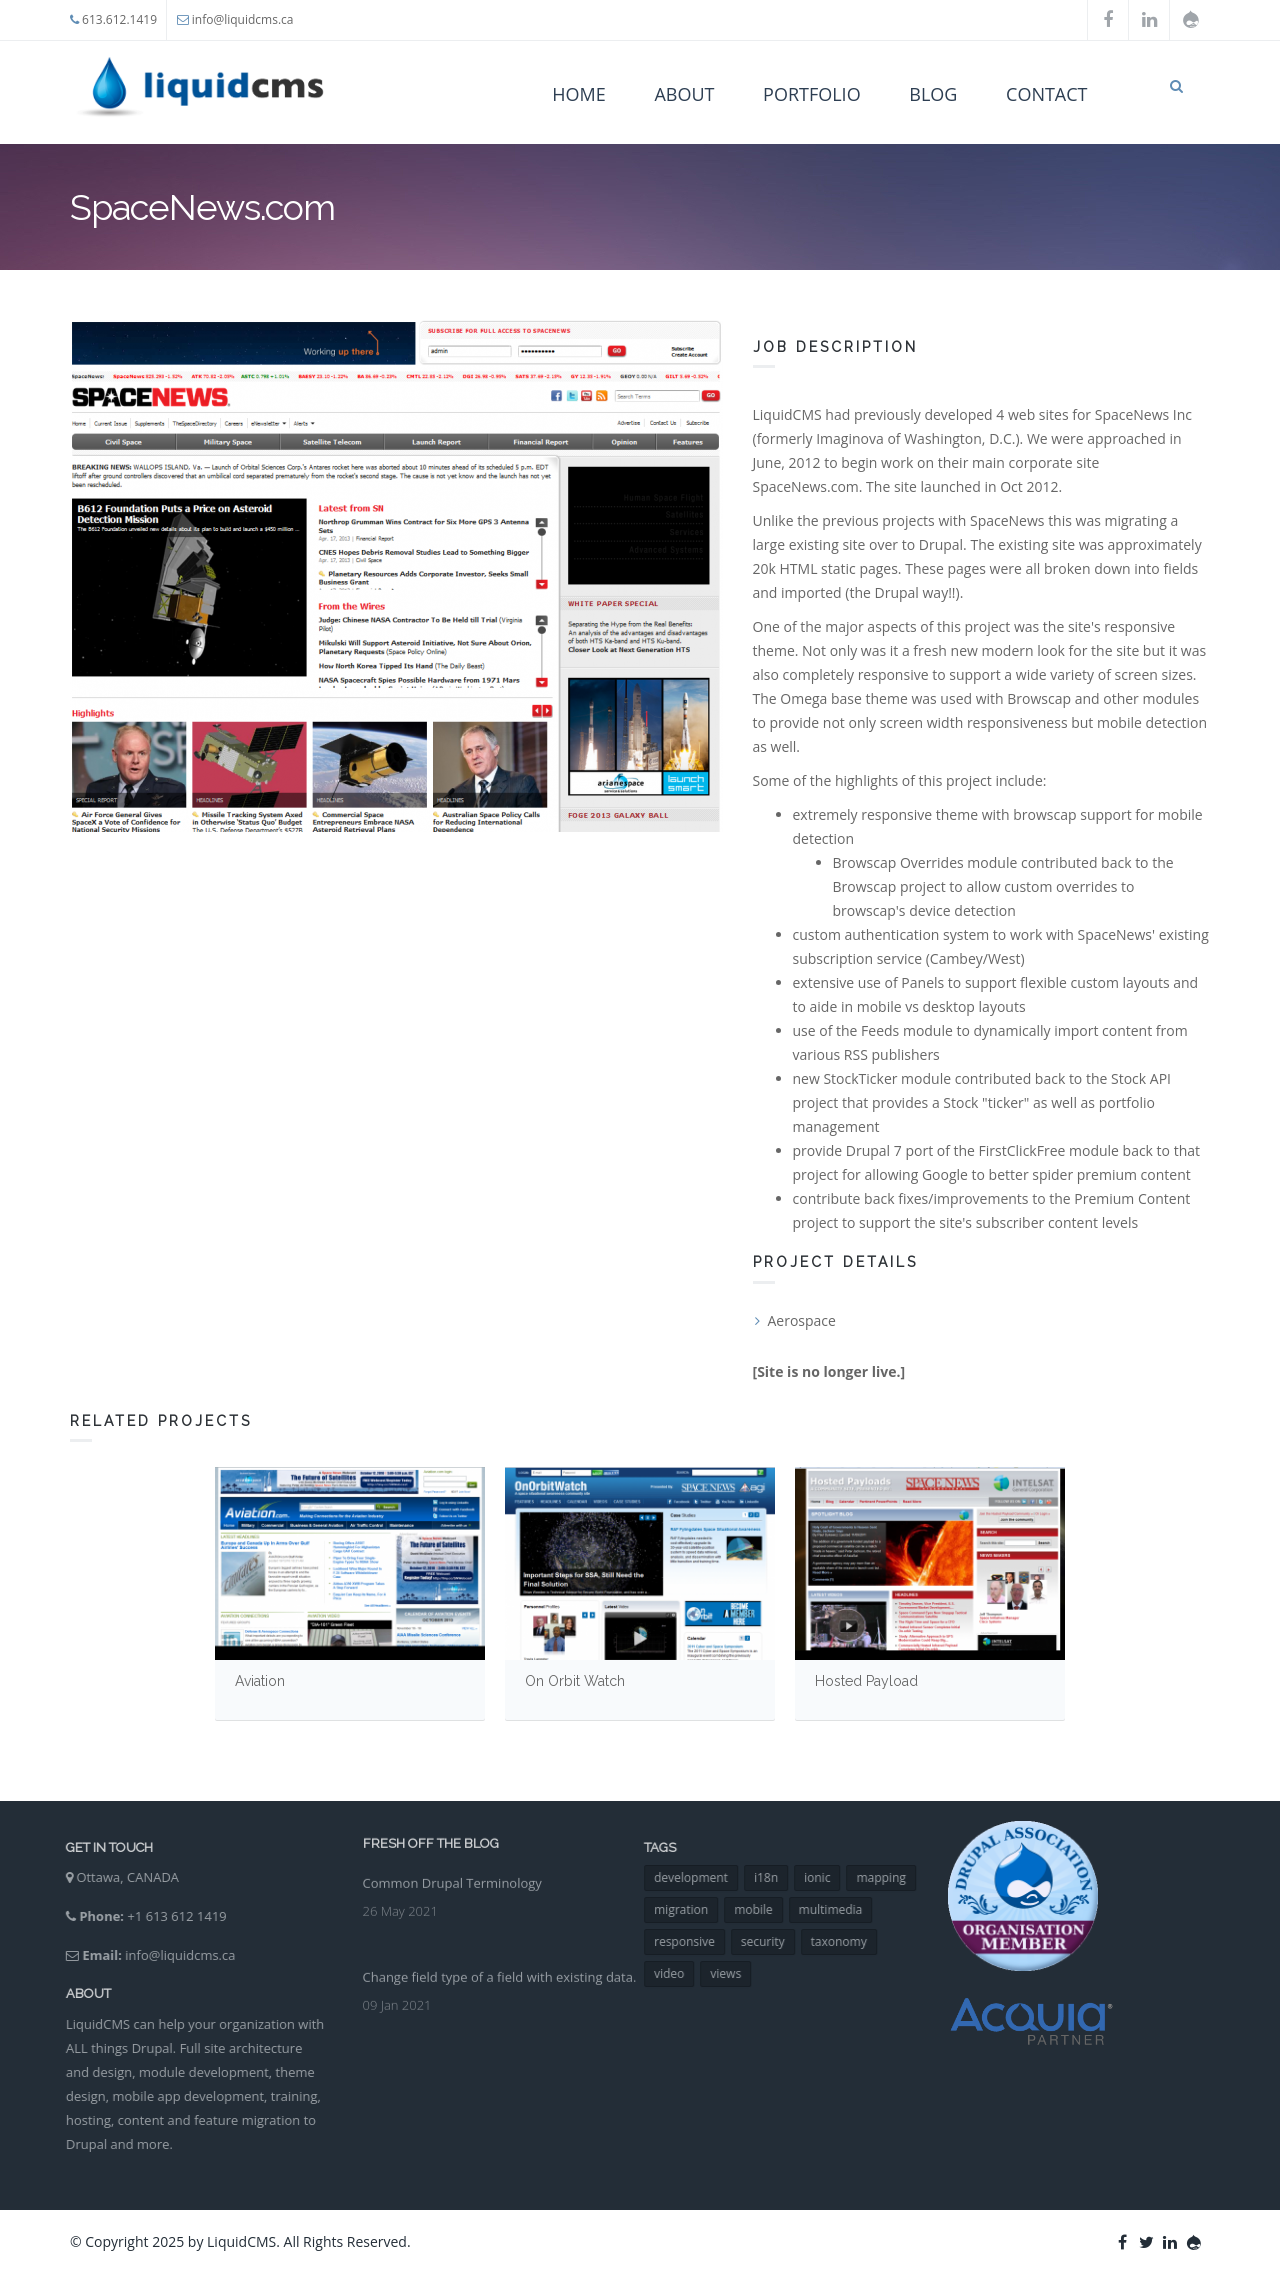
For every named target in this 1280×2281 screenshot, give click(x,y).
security (775, 1941)
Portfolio (812, 94)
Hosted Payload (866, 1681)
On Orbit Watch (575, 1681)
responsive (697, 1941)
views (738, 1973)
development (704, 1877)
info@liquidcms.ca (243, 19)
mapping (893, 1877)
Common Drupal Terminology (452, 1871)
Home (578, 94)
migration (694, 1909)
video (682, 1973)
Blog (933, 94)
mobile (766, 1909)
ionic (830, 1877)
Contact (1046, 94)
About (684, 94)
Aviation (260, 1681)
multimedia (843, 1909)
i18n (778, 1877)
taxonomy (851, 1941)
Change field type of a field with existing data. (500, 1965)
